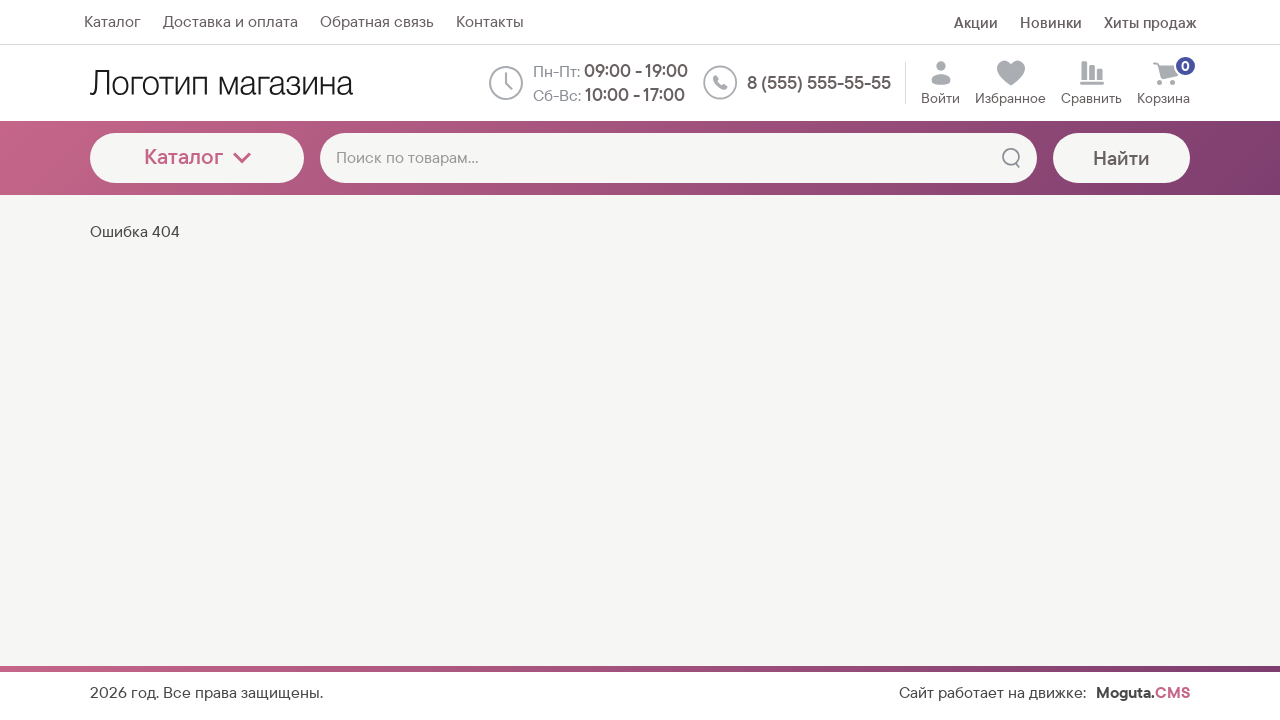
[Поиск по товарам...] (678, 158)
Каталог (197, 156)
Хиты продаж (1150, 22)
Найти (1121, 158)
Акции (976, 22)
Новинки (1051, 22)
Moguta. (1143, 692)
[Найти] (1011, 158)
